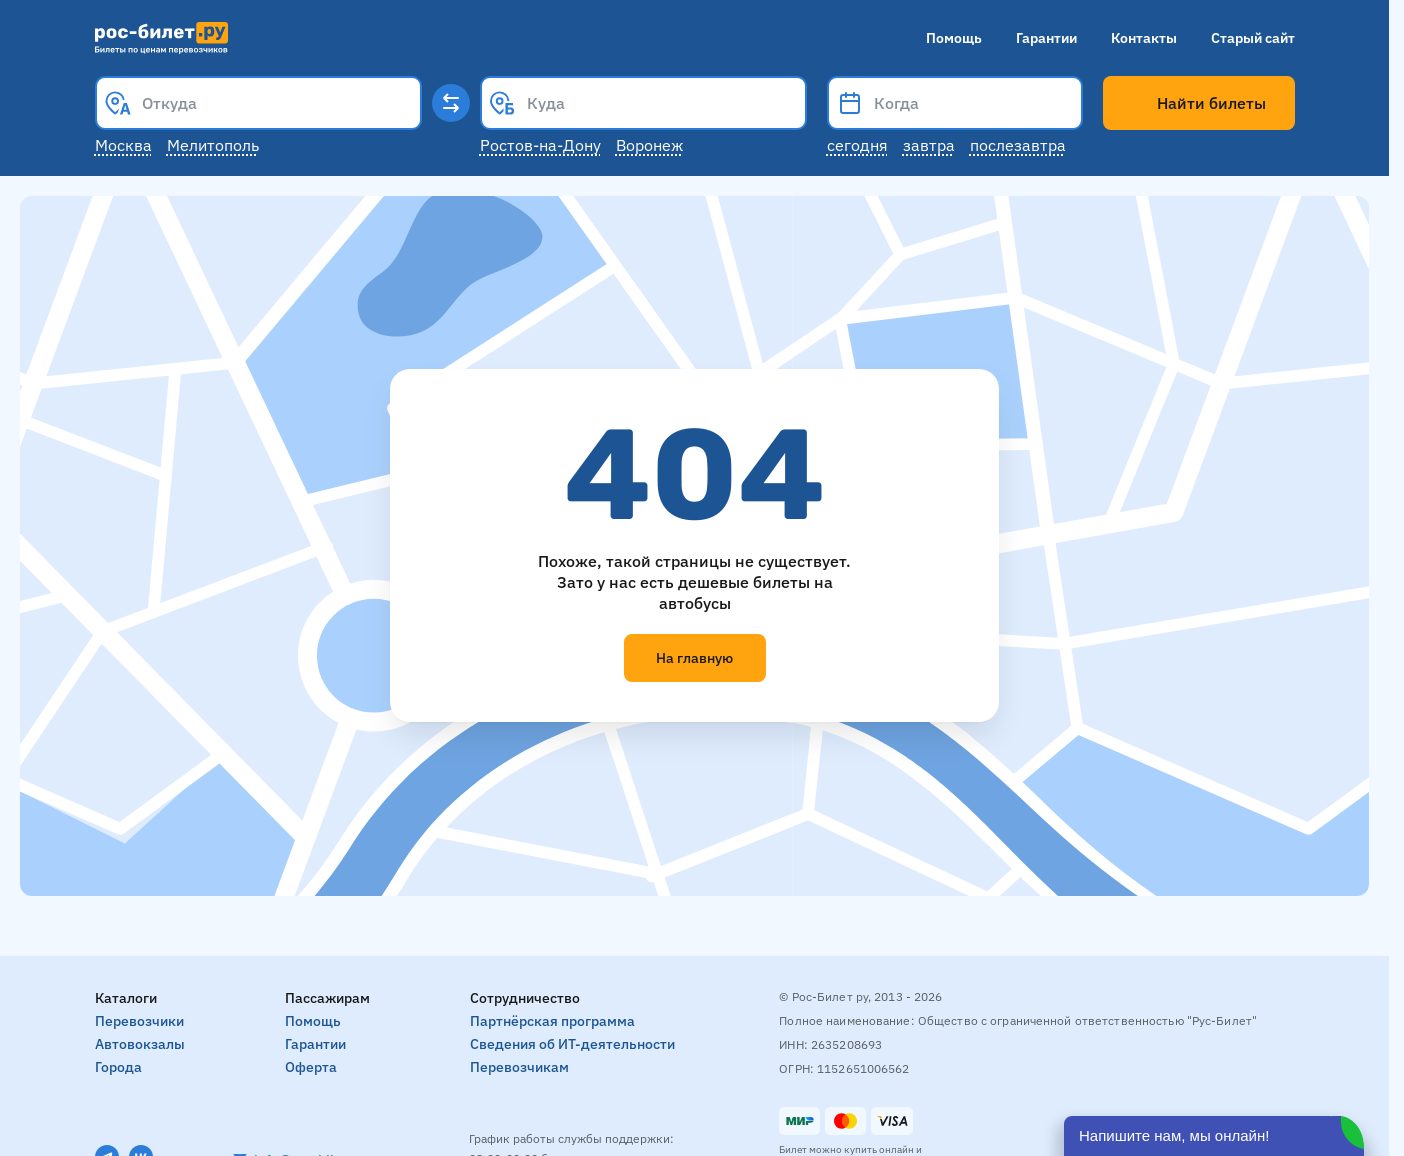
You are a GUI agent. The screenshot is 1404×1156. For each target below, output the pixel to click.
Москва (123, 145)
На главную (694, 658)
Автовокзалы (140, 1044)
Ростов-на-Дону (540, 145)
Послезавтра (1018, 145)
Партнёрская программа (552, 1021)
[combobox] (258, 103)
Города (118, 1067)
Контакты (1144, 38)
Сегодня (857, 145)
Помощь (954, 38)
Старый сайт (1253, 38)
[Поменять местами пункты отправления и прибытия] (451, 103)
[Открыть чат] (1214, 1136)
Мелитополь (213, 145)
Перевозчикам (519, 1067)
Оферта (311, 1067)
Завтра (929, 145)
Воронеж (649, 145)
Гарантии (1046, 38)
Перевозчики (139, 1021)
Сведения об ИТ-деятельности (572, 1044)
